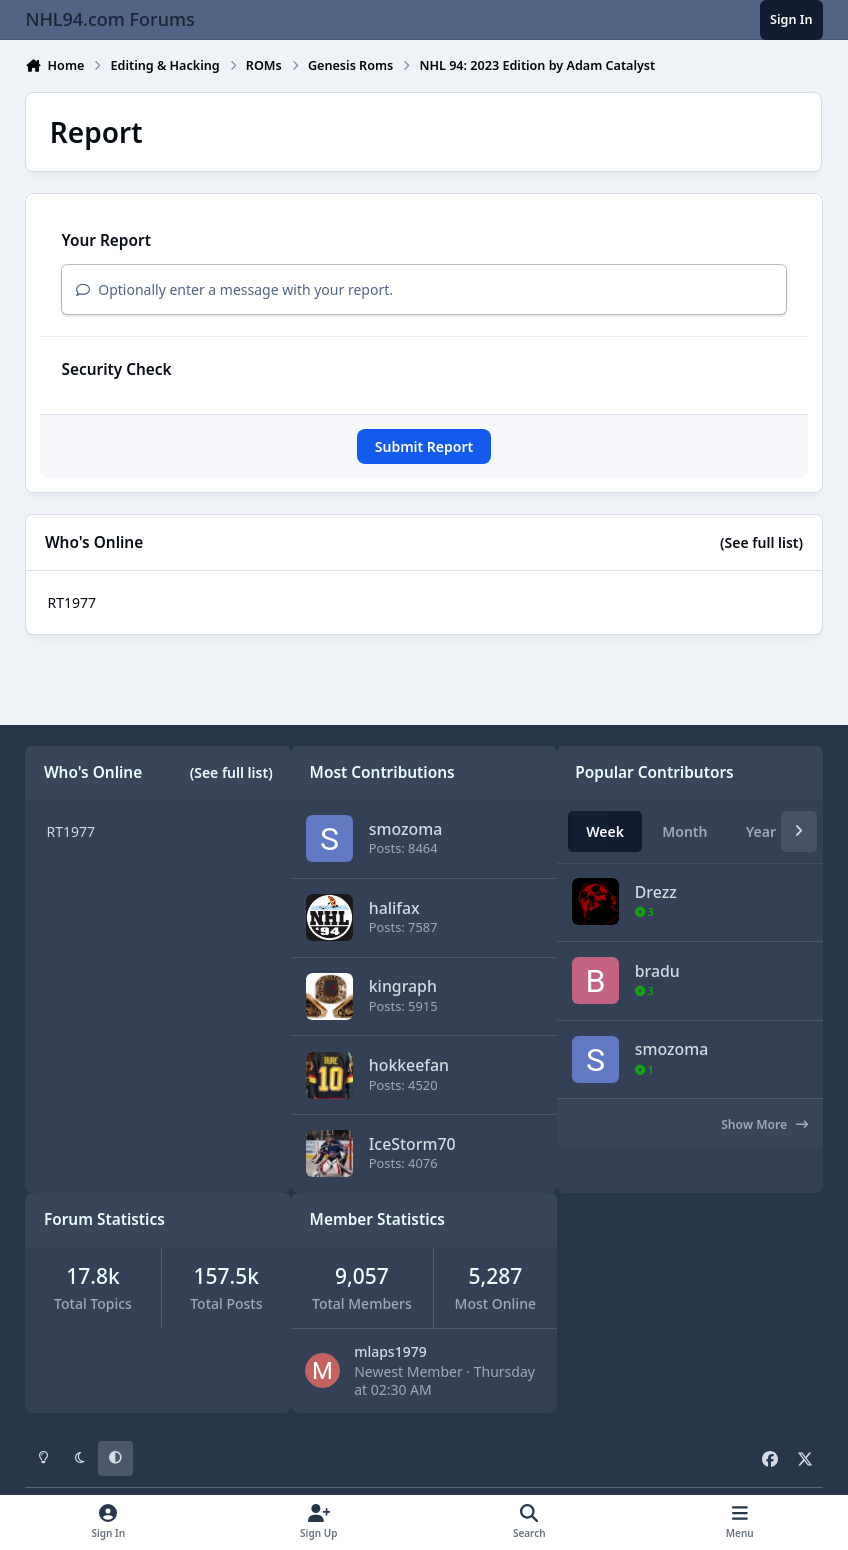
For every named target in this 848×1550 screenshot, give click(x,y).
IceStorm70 (412, 1144)
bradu (657, 971)
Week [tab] (605, 831)
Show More (764, 1124)
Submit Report (424, 446)
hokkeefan (409, 1065)
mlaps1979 (390, 1351)
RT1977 (71, 602)
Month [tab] (684, 831)
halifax (394, 907)
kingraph (403, 986)
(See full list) (761, 542)
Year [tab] (761, 831)
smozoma (406, 829)
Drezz (656, 892)
